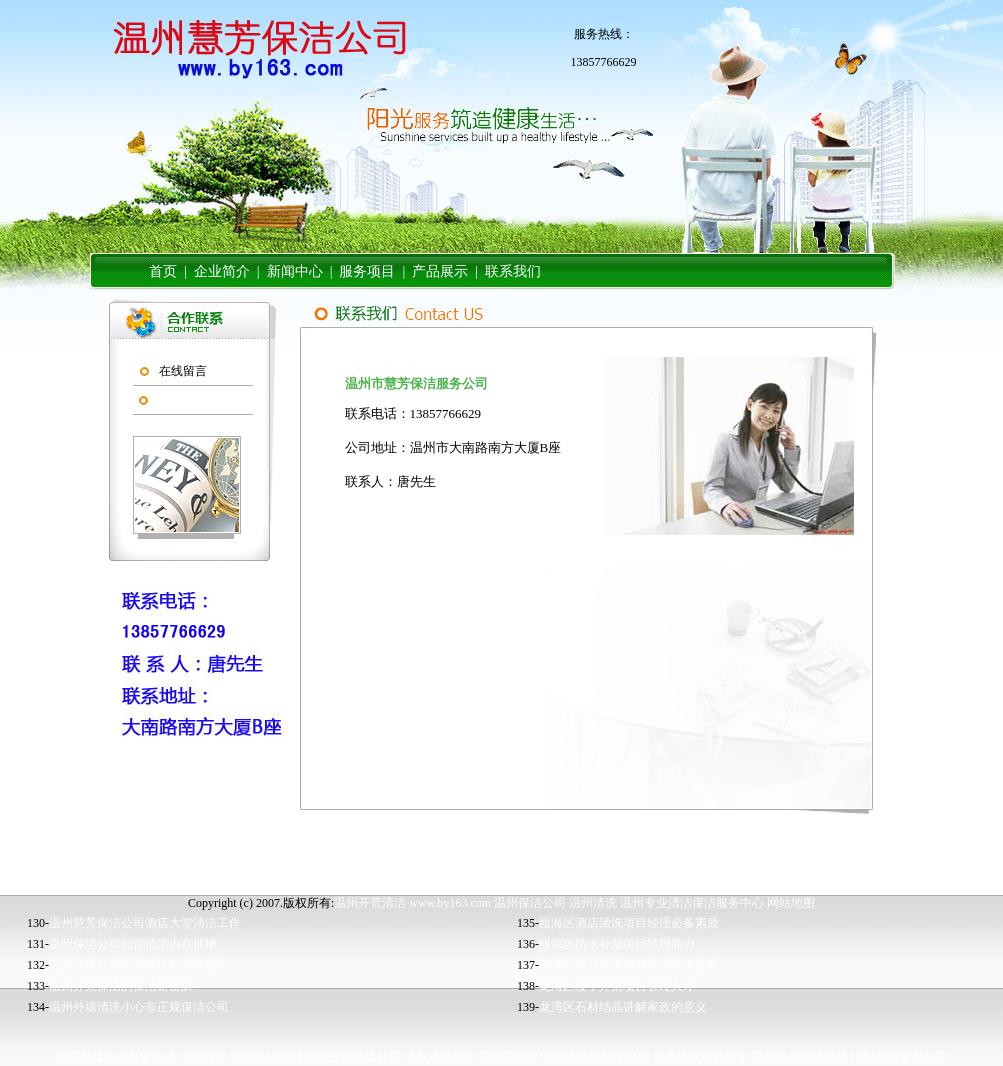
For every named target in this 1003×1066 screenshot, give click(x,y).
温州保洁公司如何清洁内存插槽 (133, 944)
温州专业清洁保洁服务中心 (692, 903)
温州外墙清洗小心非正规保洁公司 (139, 1007)
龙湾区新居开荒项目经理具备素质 (629, 965)
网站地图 (791, 903)
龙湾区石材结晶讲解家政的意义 (623, 1007)
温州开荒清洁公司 (353, 1057)
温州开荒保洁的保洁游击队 (121, 986)
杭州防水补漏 (614, 1057)
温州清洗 (593, 903)
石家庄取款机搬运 (701, 1057)
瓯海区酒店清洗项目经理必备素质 (629, 923)
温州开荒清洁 (370, 903)
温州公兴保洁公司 (800, 1057)
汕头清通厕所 (440, 1057)
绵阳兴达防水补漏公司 (116, 1057)
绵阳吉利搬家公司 (899, 1057)
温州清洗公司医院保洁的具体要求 (139, 965)
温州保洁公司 (530, 903)
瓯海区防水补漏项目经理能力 (617, 944)
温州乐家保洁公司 (527, 1057)
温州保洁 (203, 1057)
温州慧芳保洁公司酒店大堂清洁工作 (145, 923)
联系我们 (182, 400)
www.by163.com (450, 903)
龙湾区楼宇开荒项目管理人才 (617, 986)
